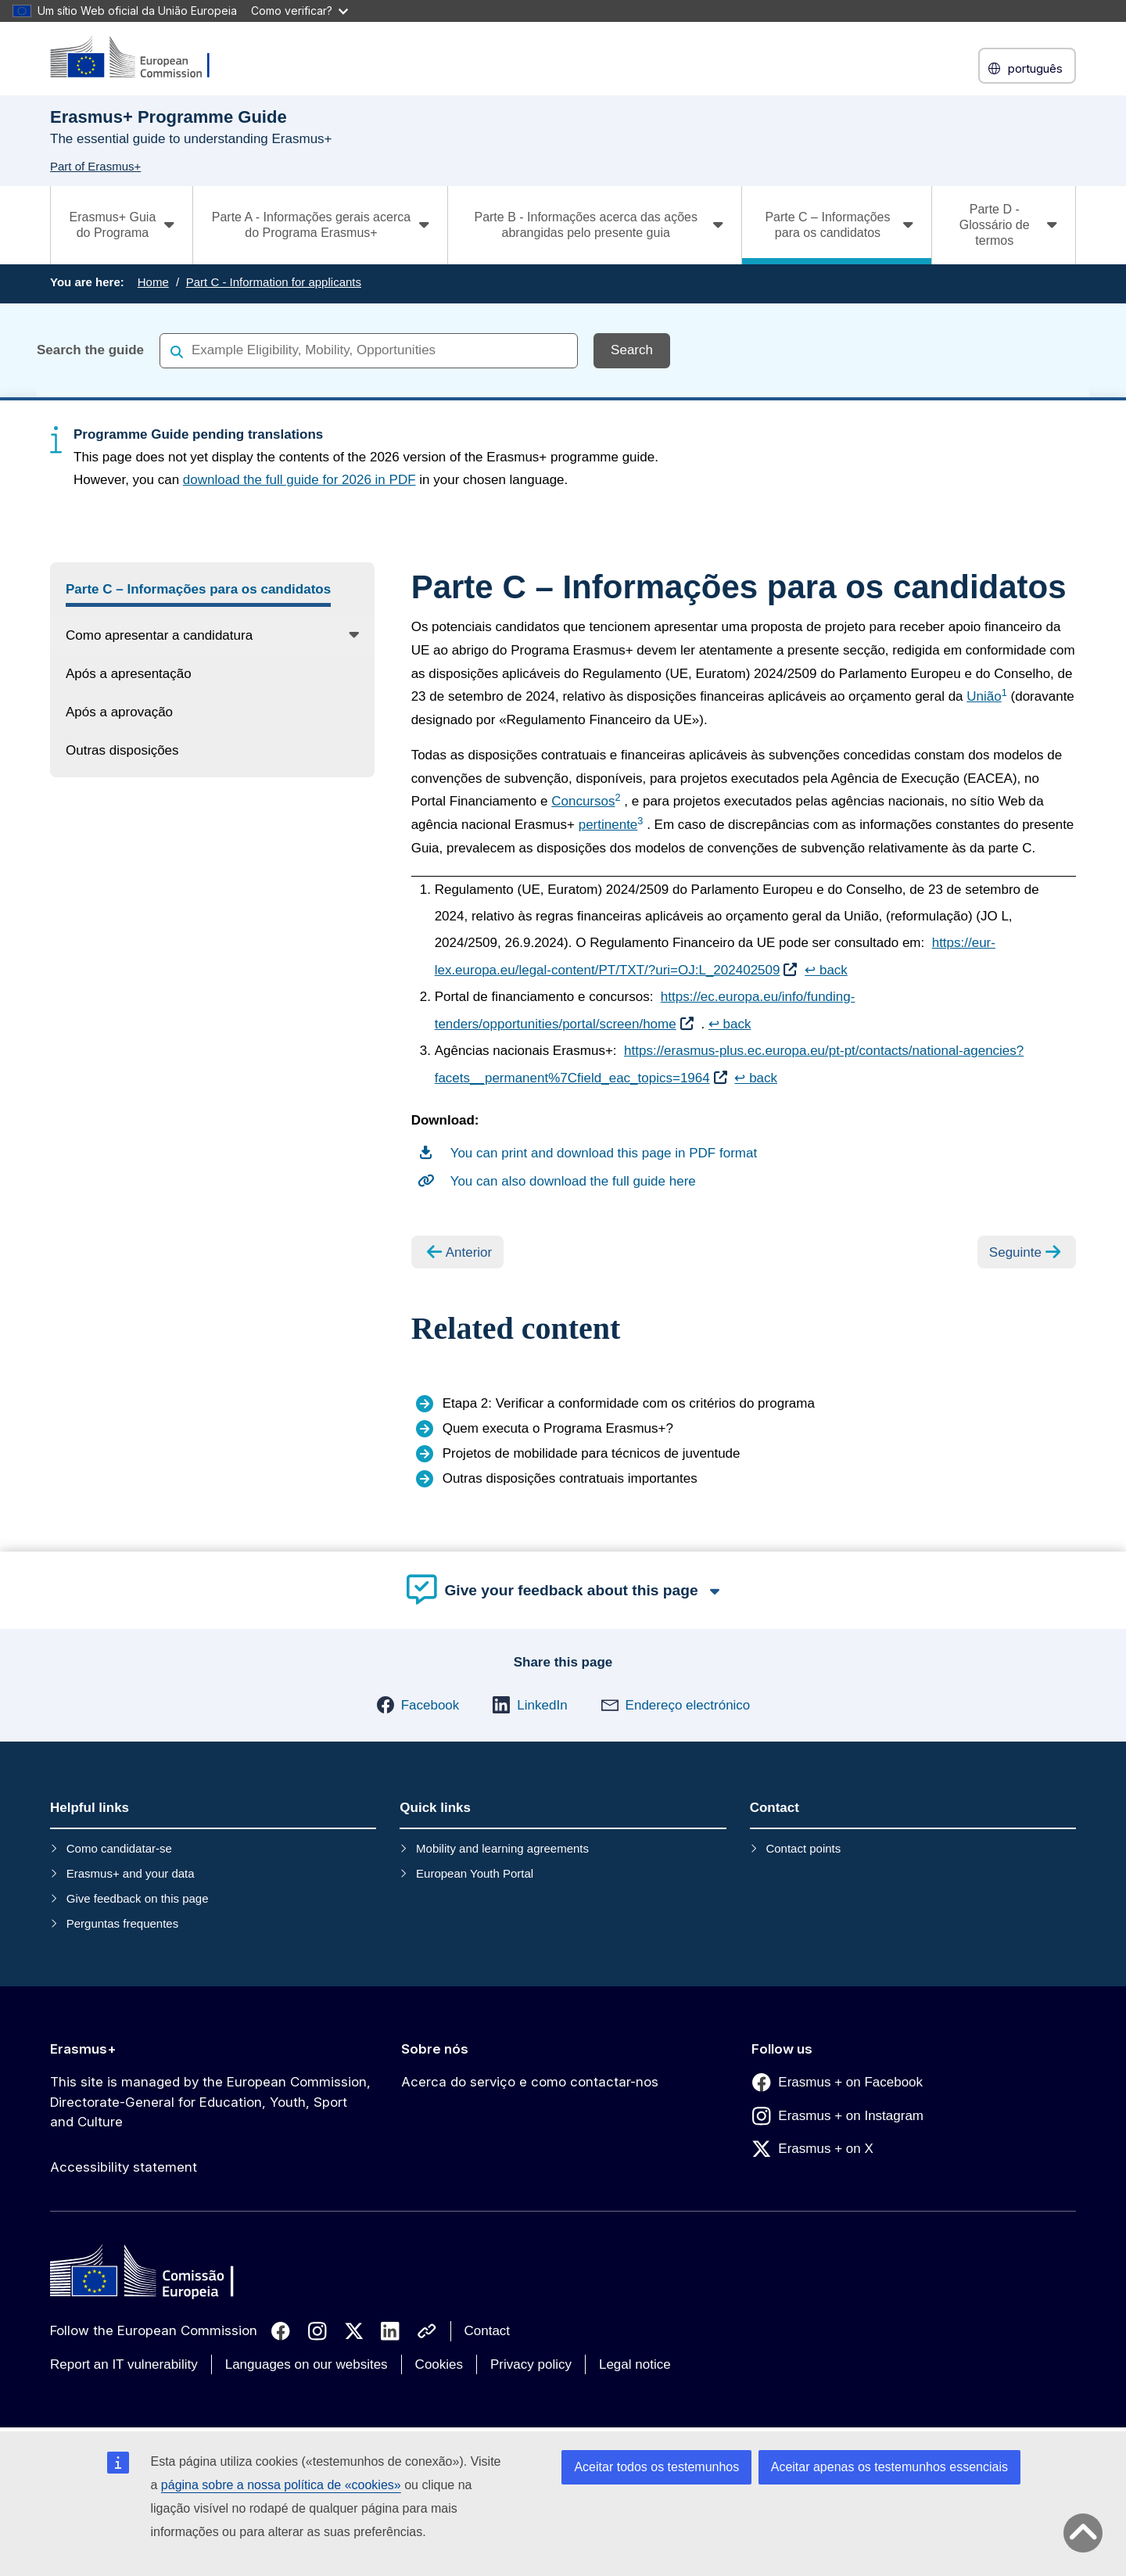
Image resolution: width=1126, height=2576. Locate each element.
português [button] (1027, 68)
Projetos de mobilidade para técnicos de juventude (592, 1453)
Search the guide (90, 350)
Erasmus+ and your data (130, 1873)
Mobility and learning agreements (502, 1848)
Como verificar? (299, 10)
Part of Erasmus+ (95, 166)
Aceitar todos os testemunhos (656, 2467)
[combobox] (369, 350)
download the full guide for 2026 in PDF (299, 479)
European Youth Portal (474, 1873)
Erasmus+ (83, 2049)
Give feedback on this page (137, 1898)
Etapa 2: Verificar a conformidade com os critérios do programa (629, 1403)
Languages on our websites (306, 2364)
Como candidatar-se (119, 1848)
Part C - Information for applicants (273, 282)
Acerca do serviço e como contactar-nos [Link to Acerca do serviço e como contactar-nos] (529, 2082)
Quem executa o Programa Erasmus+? (558, 1428)
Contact (487, 2330)
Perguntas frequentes (122, 1923)
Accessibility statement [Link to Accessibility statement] (123, 2167)
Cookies (439, 2364)
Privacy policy (531, 2364)
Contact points (803, 1848)
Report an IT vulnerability (124, 2364)
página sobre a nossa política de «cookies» (281, 2485)
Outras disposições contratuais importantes (570, 1478)
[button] (418, 1704)
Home (153, 282)
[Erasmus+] (140, 58)
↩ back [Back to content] (826, 970)
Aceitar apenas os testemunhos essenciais (889, 2467)
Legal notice (635, 2364)
